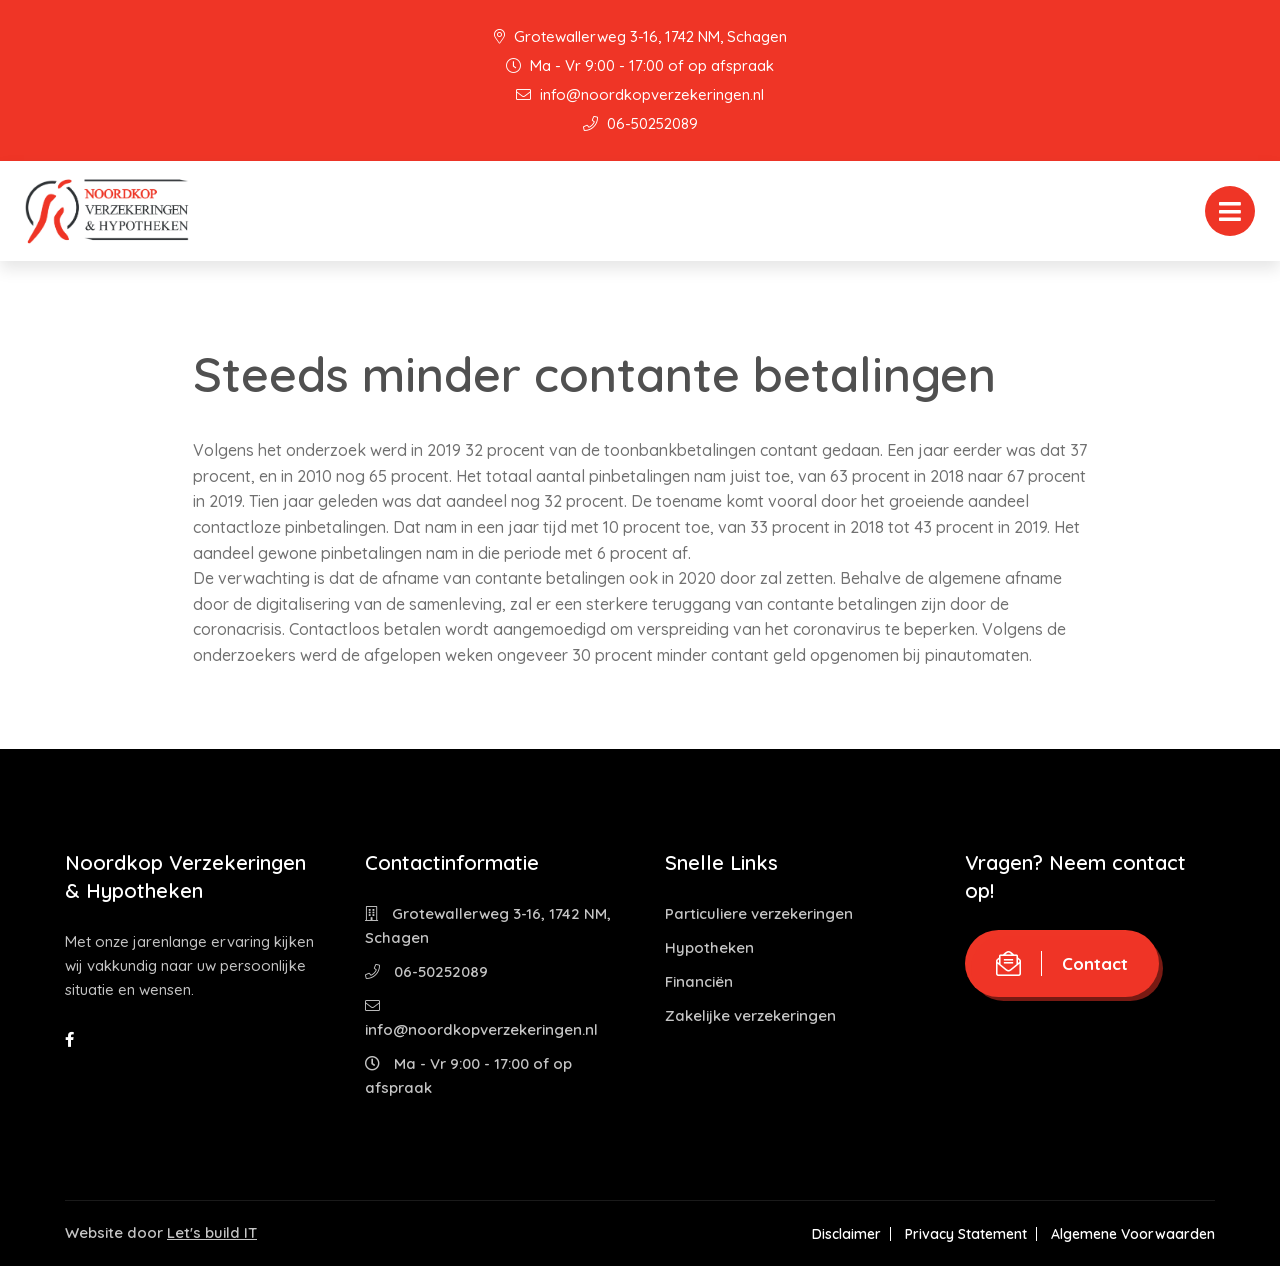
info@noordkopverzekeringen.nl (640, 94)
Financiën (699, 981)
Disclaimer (846, 1234)
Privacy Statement (966, 1234)
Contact (1062, 963)
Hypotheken (709, 947)
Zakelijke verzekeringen (750, 1015)
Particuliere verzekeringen (759, 913)
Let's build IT (212, 1232)
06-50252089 (640, 123)
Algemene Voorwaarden (1133, 1234)
